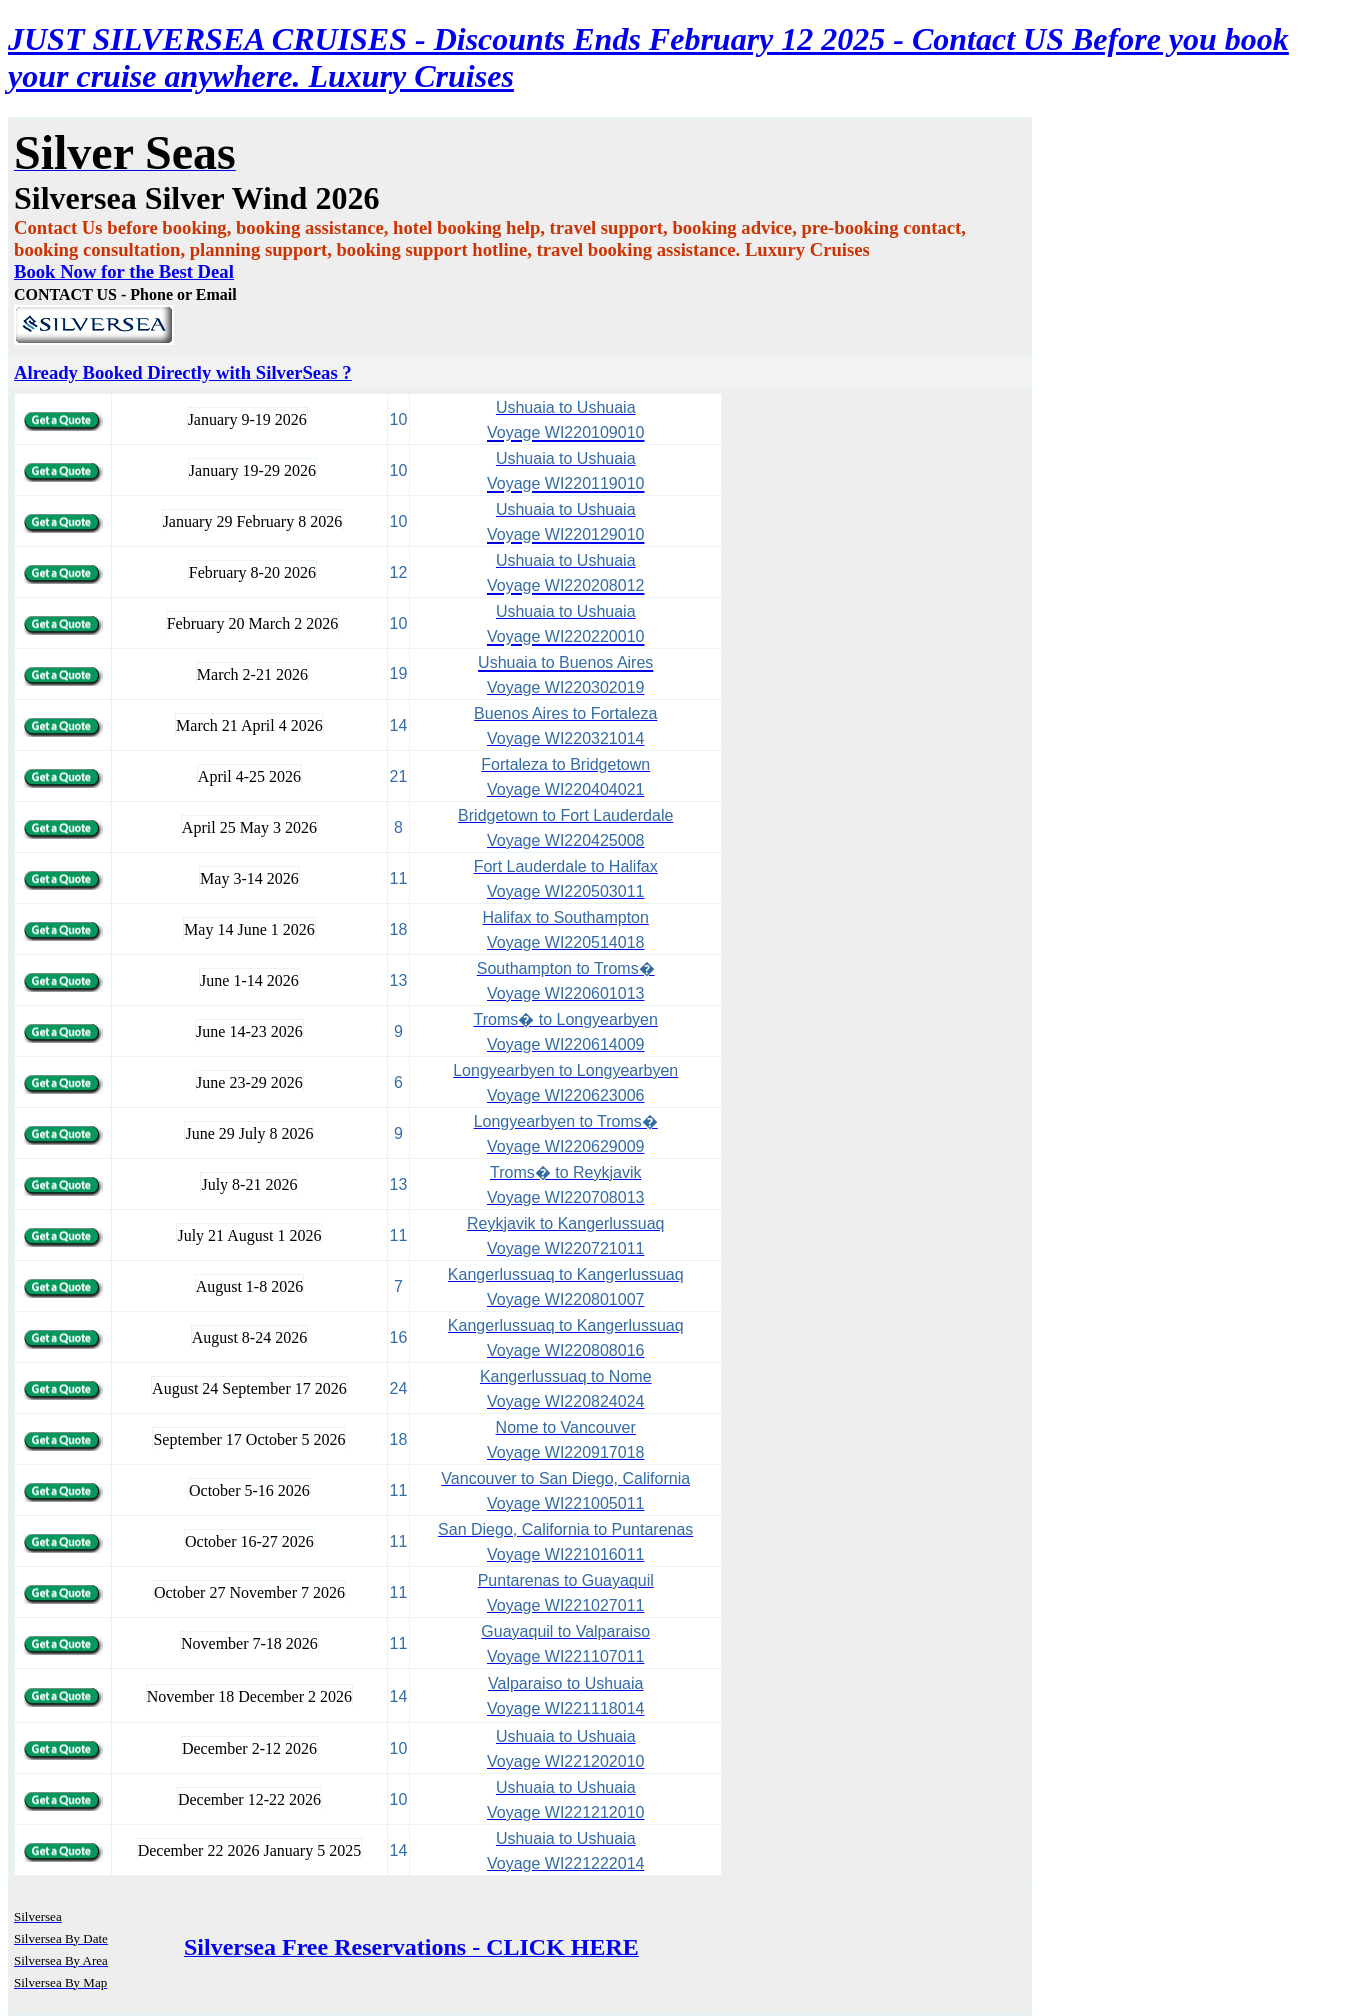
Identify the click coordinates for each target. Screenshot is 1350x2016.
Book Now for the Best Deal (124, 271)
